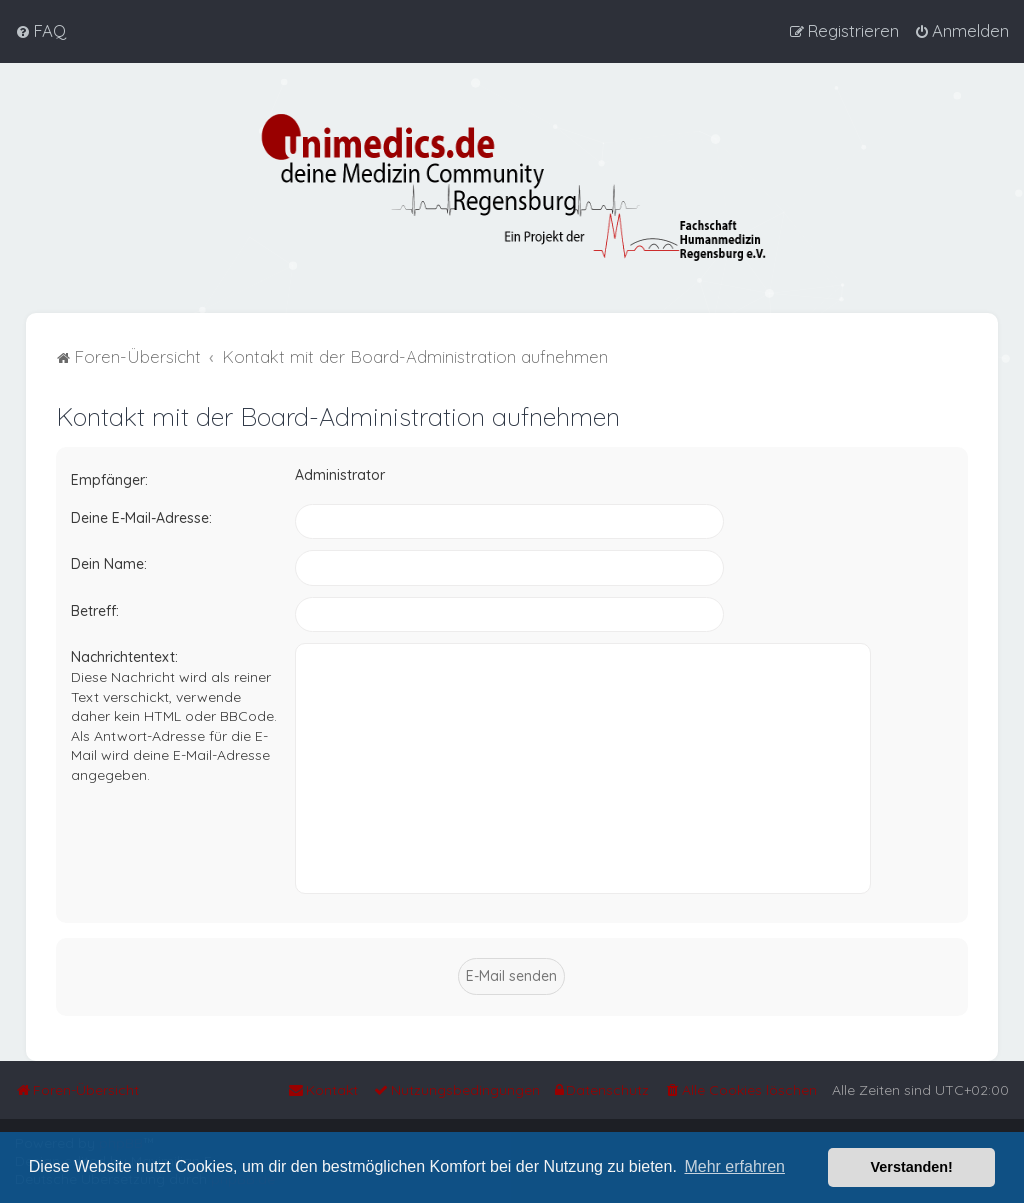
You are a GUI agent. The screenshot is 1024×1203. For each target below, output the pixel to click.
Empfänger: (109, 480)
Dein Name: (109, 564)
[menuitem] (40, 31)
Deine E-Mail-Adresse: (141, 517)
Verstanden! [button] (912, 1167)
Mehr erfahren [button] (734, 1166)
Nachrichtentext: (124, 657)
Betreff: (95, 610)
